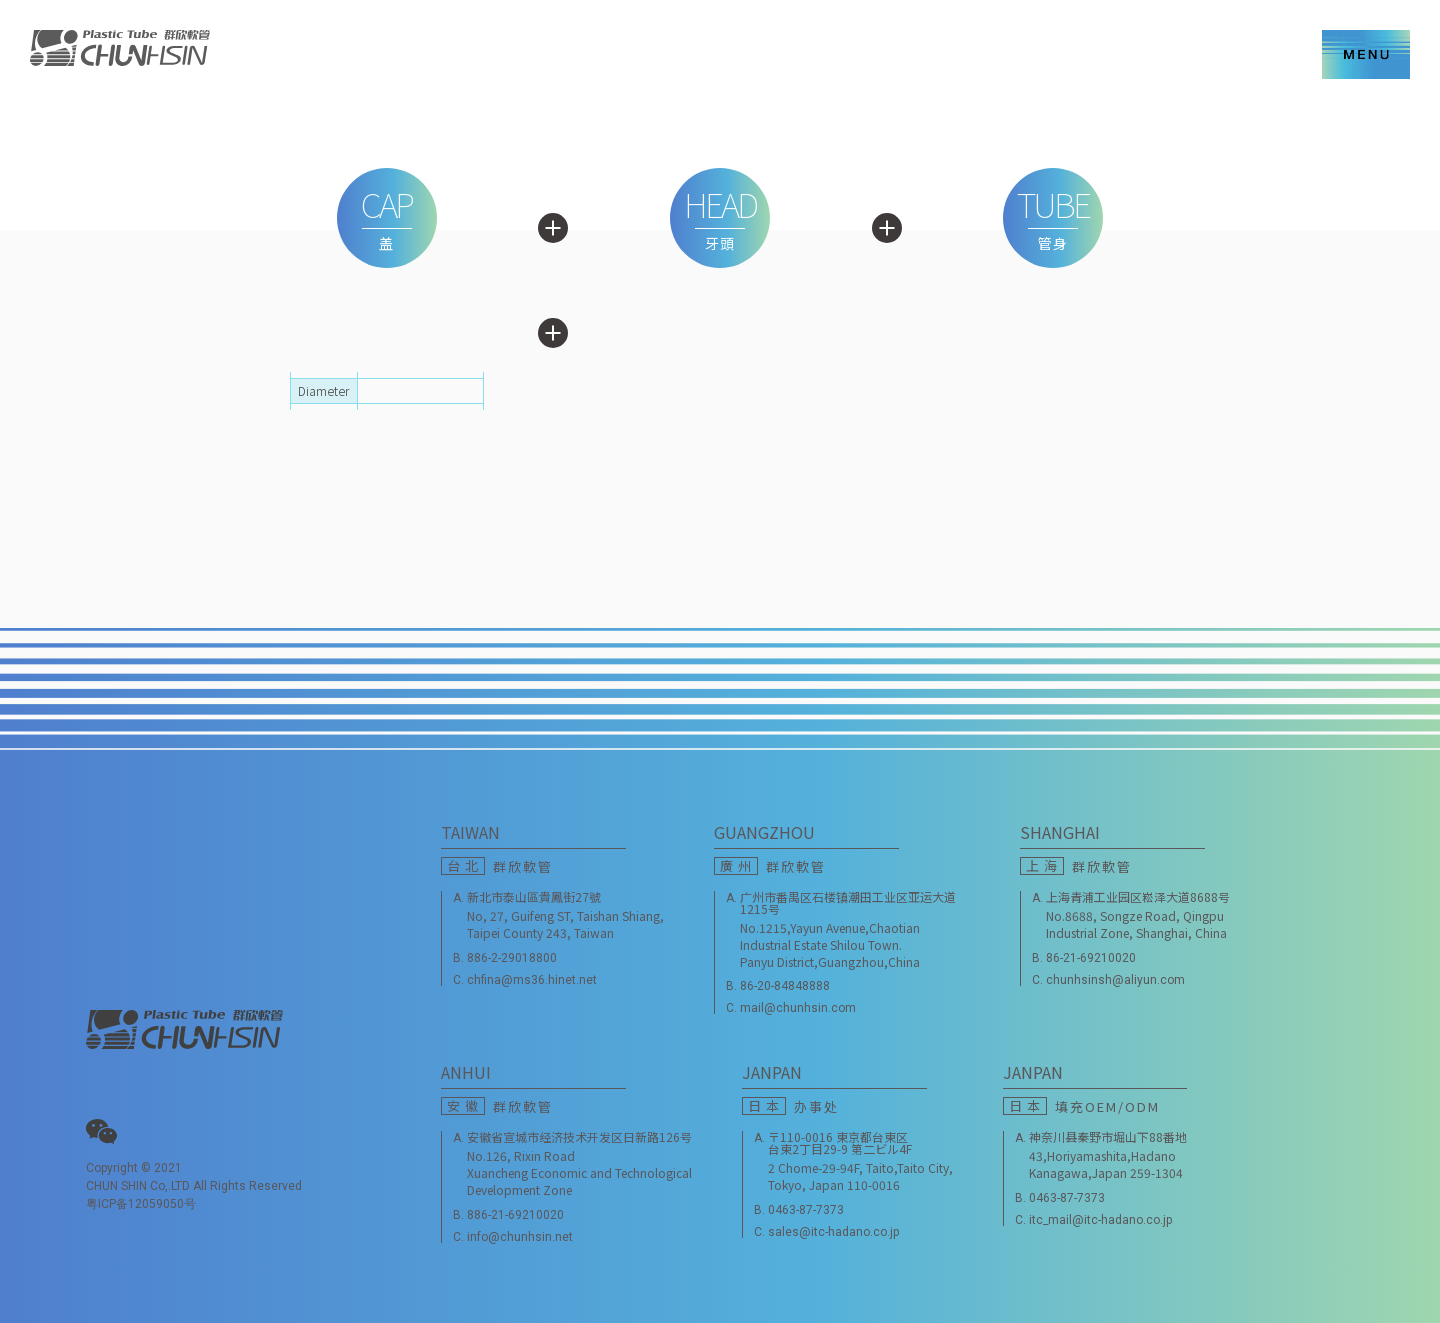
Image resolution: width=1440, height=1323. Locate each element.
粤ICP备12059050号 (141, 1204)
